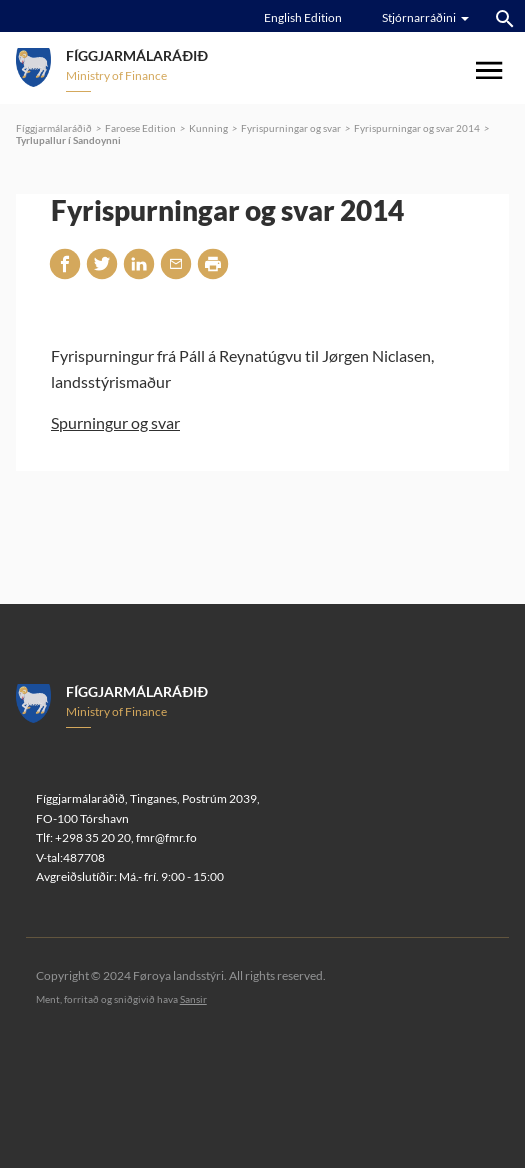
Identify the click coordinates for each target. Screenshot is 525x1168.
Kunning (208, 128)
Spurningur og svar (115, 422)
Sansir (193, 999)
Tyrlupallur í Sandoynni (68, 140)
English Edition (303, 17)
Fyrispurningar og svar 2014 (417, 128)
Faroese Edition (140, 128)
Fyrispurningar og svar (291, 128)
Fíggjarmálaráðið (54, 128)
